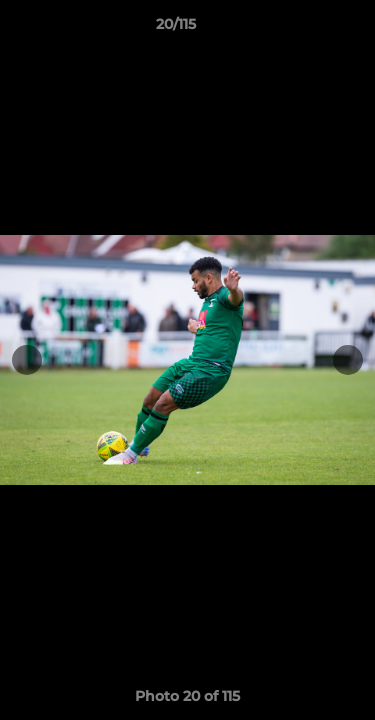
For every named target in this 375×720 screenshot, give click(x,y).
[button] (303, 29)
